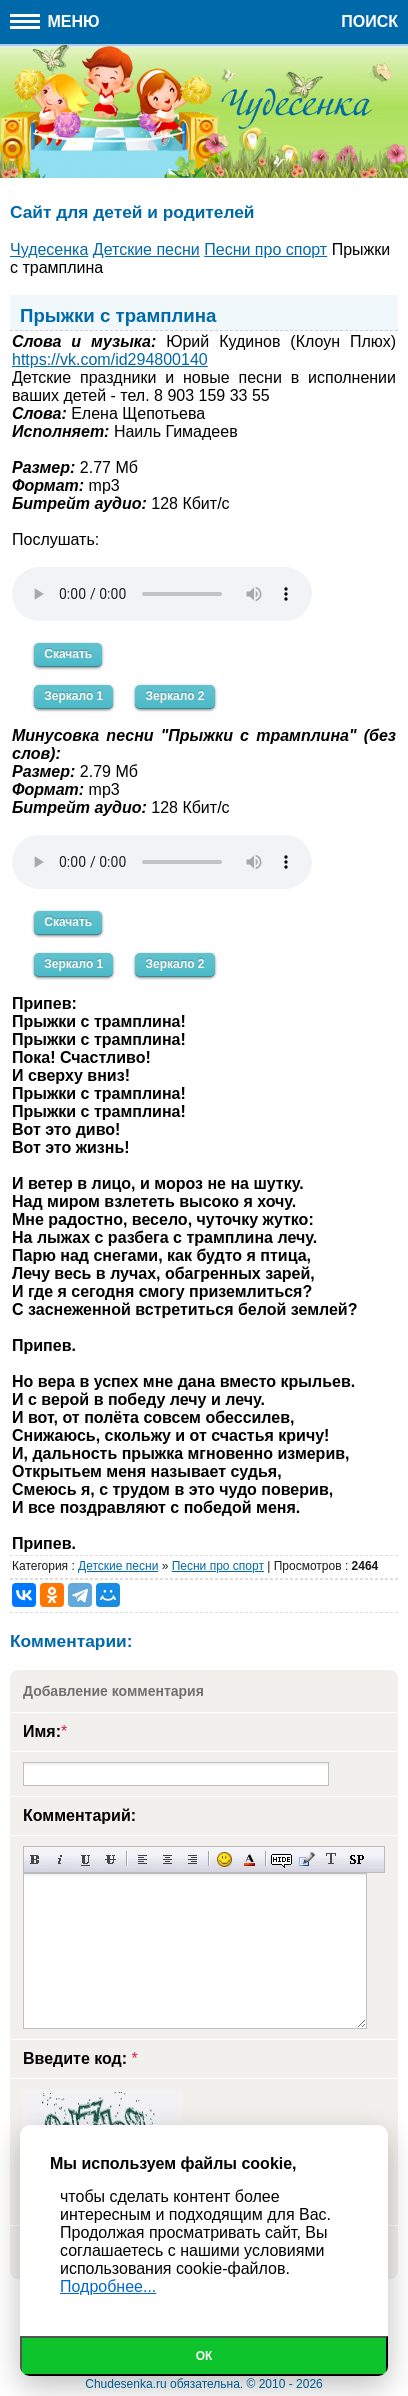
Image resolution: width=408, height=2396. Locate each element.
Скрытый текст (281, 1859)
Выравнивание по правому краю (192, 1859)
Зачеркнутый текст (110, 1859)
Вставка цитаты (306, 1859)
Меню (55, 21)
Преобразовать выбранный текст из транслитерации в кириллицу (331, 1859)
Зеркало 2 (174, 696)
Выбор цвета (249, 1859)
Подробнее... (108, 2286)
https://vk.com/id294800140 (110, 359)
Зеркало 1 (73, 696)
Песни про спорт (218, 1566)
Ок (204, 2356)
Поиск (369, 21)
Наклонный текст (60, 1859)
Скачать (68, 654)
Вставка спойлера (356, 1859)
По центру (167, 1859)
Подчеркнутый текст (85, 1859)
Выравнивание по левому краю (142, 1859)
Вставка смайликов (224, 1859)
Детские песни (118, 1566)
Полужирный (35, 1859)
